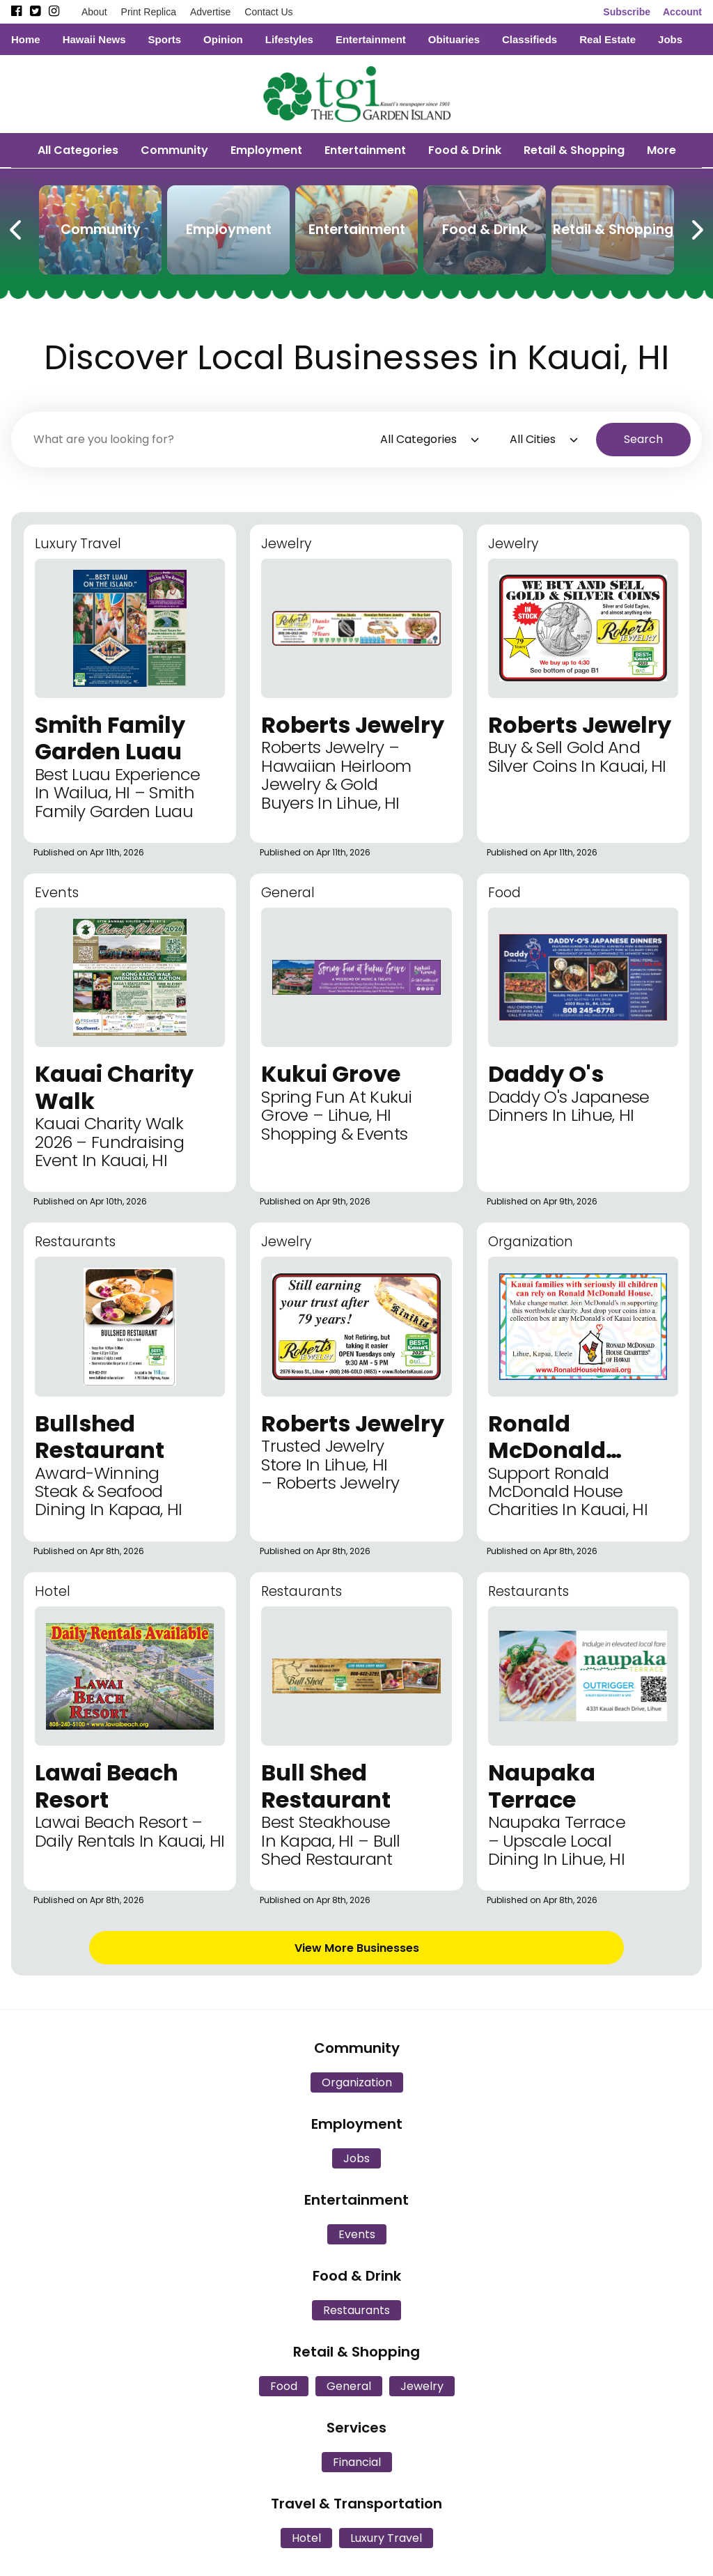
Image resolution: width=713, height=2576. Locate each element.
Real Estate (607, 39)
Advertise (210, 11)
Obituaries (454, 39)
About (94, 11)
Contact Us (268, 11)
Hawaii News (94, 39)
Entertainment (371, 39)
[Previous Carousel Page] (16, 227)
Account (682, 11)
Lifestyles (289, 39)
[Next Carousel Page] (696, 227)
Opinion (223, 39)
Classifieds (529, 39)
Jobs (670, 39)
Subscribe (626, 11)
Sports (165, 39)
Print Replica (148, 11)
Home (25, 39)
